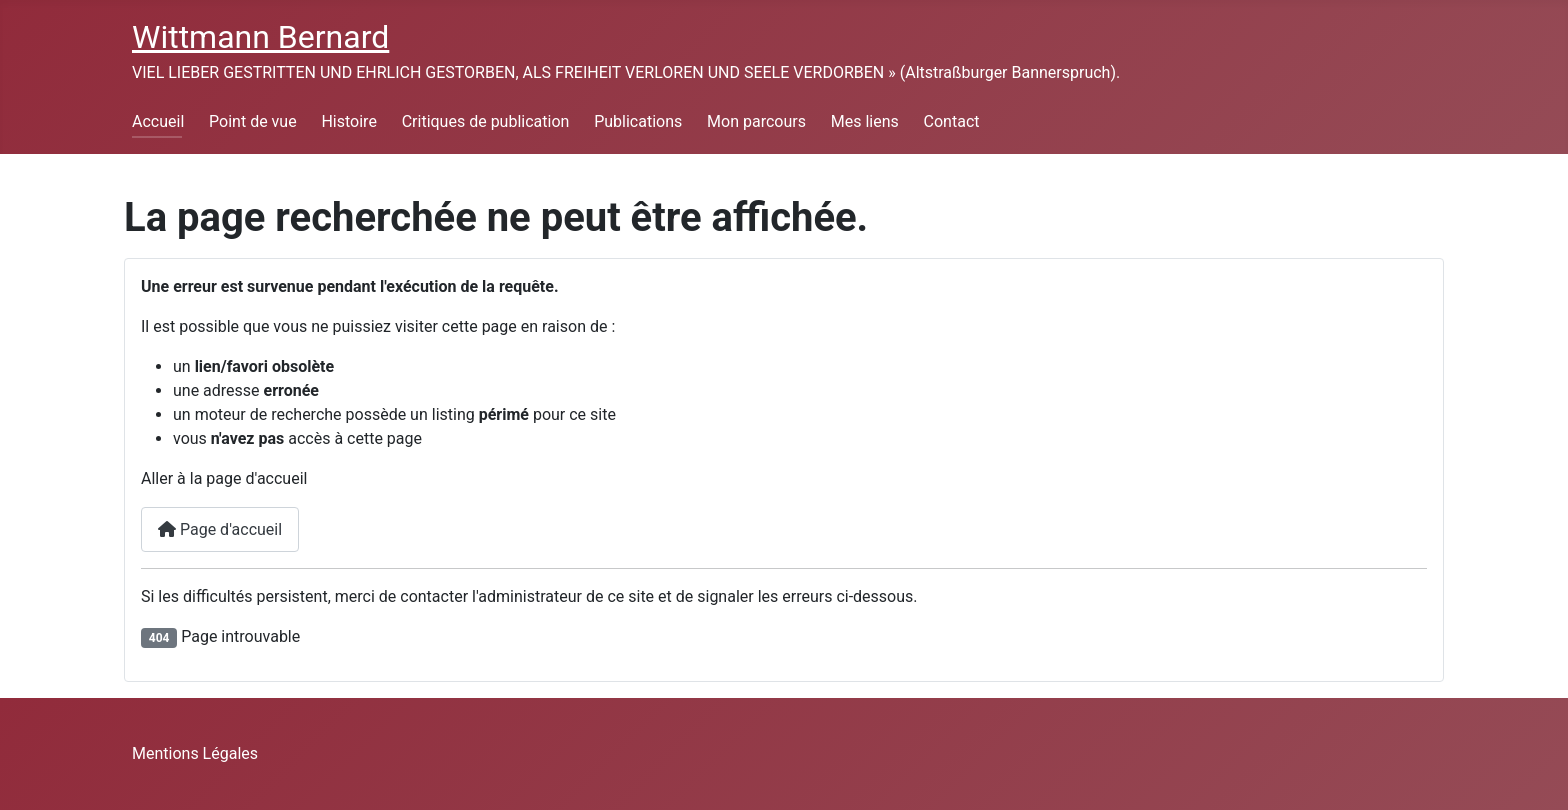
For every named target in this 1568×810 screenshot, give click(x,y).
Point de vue (253, 121)
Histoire (348, 121)
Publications (638, 121)
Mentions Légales (195, 753)
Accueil (158, 121)
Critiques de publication (486, 121)
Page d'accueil (220, 529)
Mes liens (865, 121)
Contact (952, 121)
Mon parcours (756, 121)
